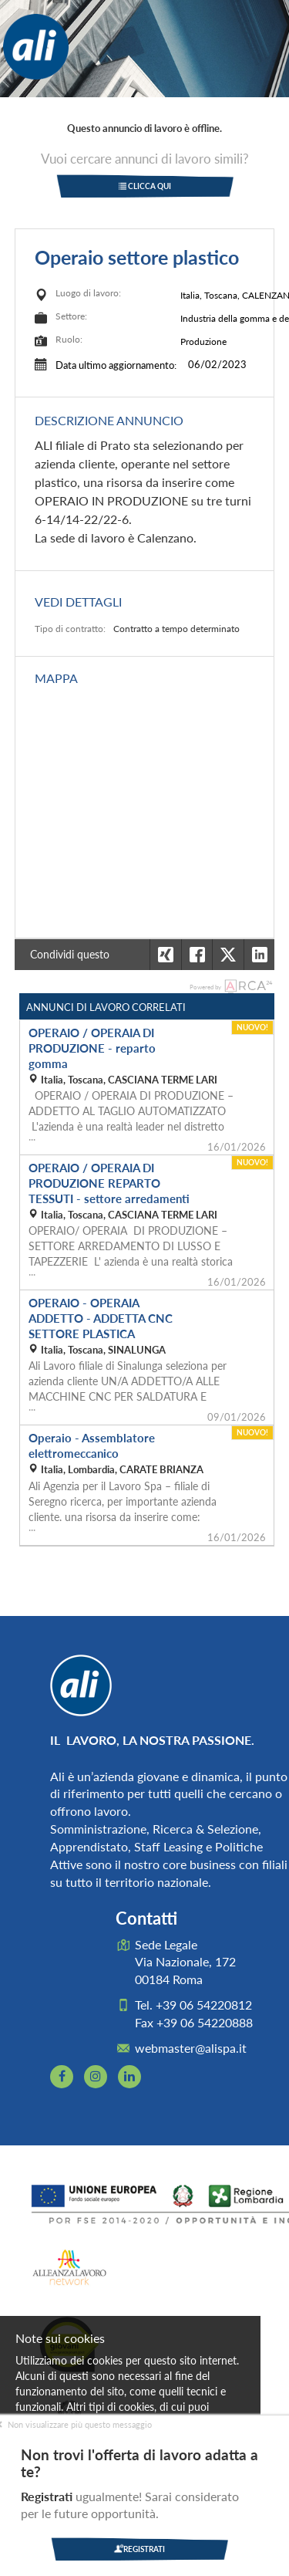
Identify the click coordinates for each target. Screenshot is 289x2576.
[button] (259, 954)
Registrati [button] (139, 2549)
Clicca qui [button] (145, 186)
